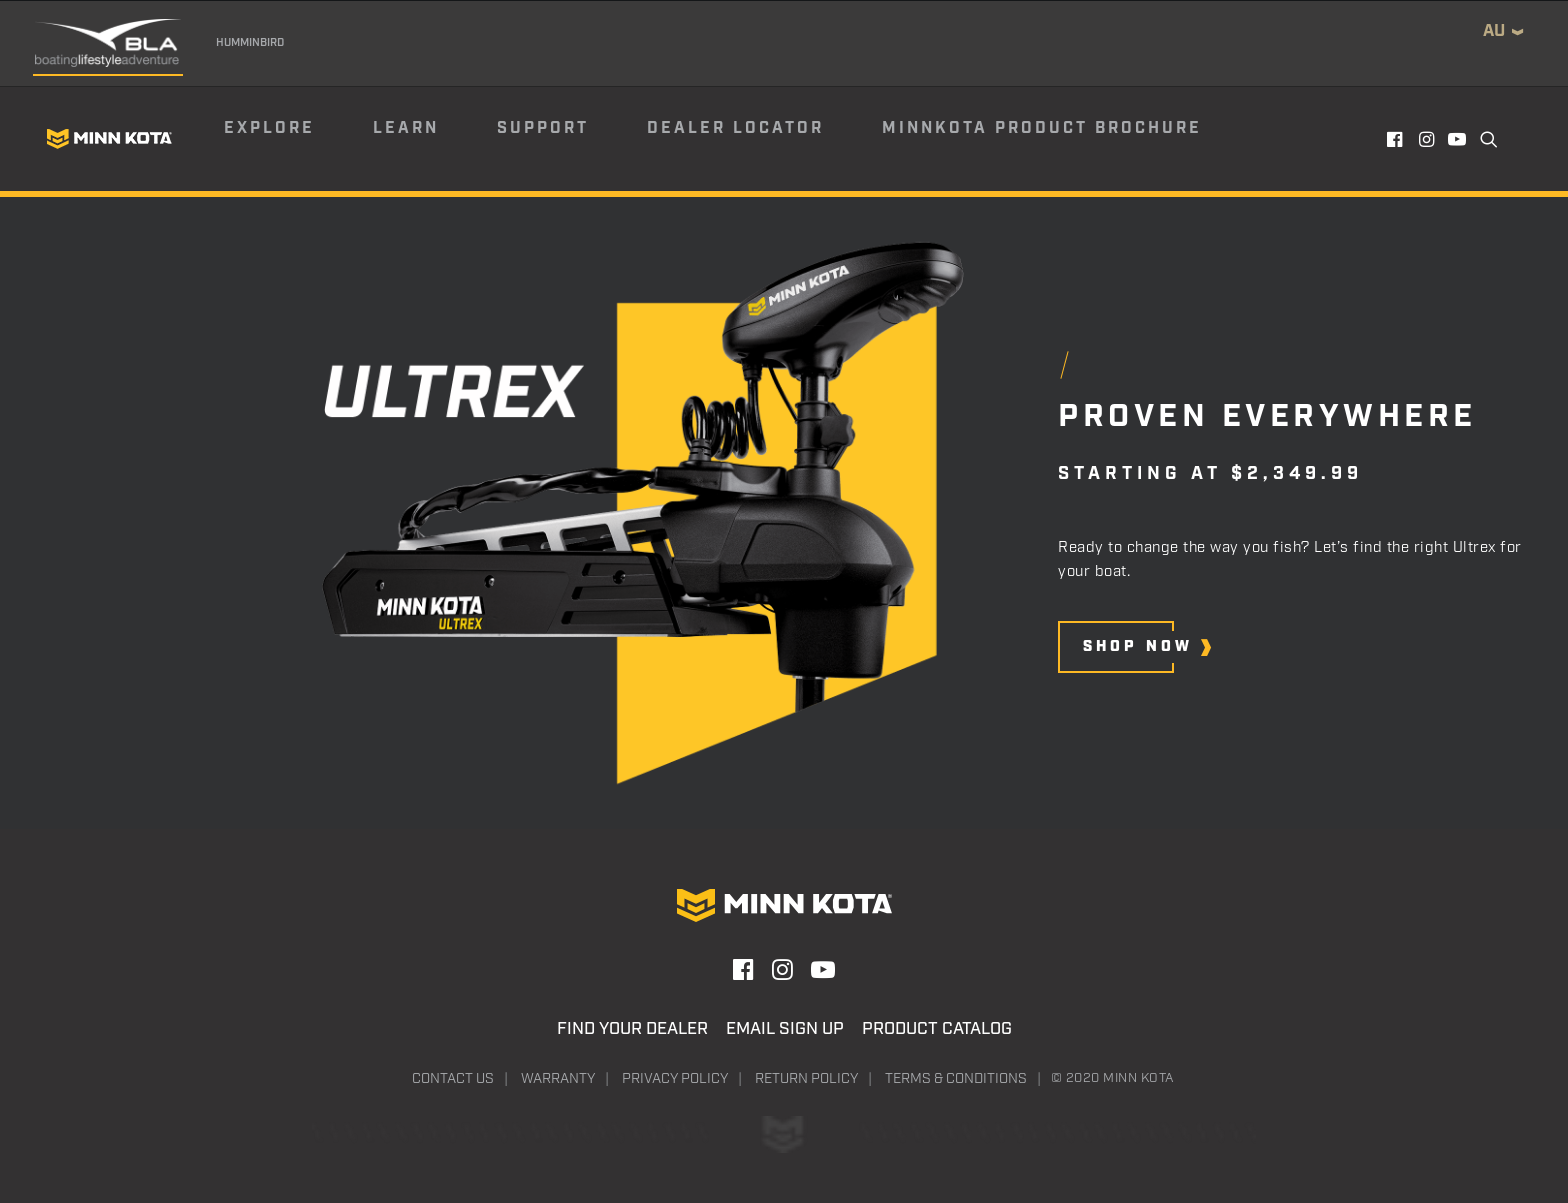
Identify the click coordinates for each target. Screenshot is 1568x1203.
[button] (1396, 139)
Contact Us (453, 1079)
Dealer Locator (735, 128)
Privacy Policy (675, 1079)
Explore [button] (269, 128)
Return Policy (806, 1079)
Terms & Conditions (956, 1079)
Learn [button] (406, 128)
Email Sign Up (785, 1029)
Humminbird (250, 43)
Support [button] (543, 128)
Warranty (558, 1079)
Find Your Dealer (632, 1029)
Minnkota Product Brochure (1042, 128)
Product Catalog (937, 1029)
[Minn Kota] (109, 139)
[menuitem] (297, 139)
